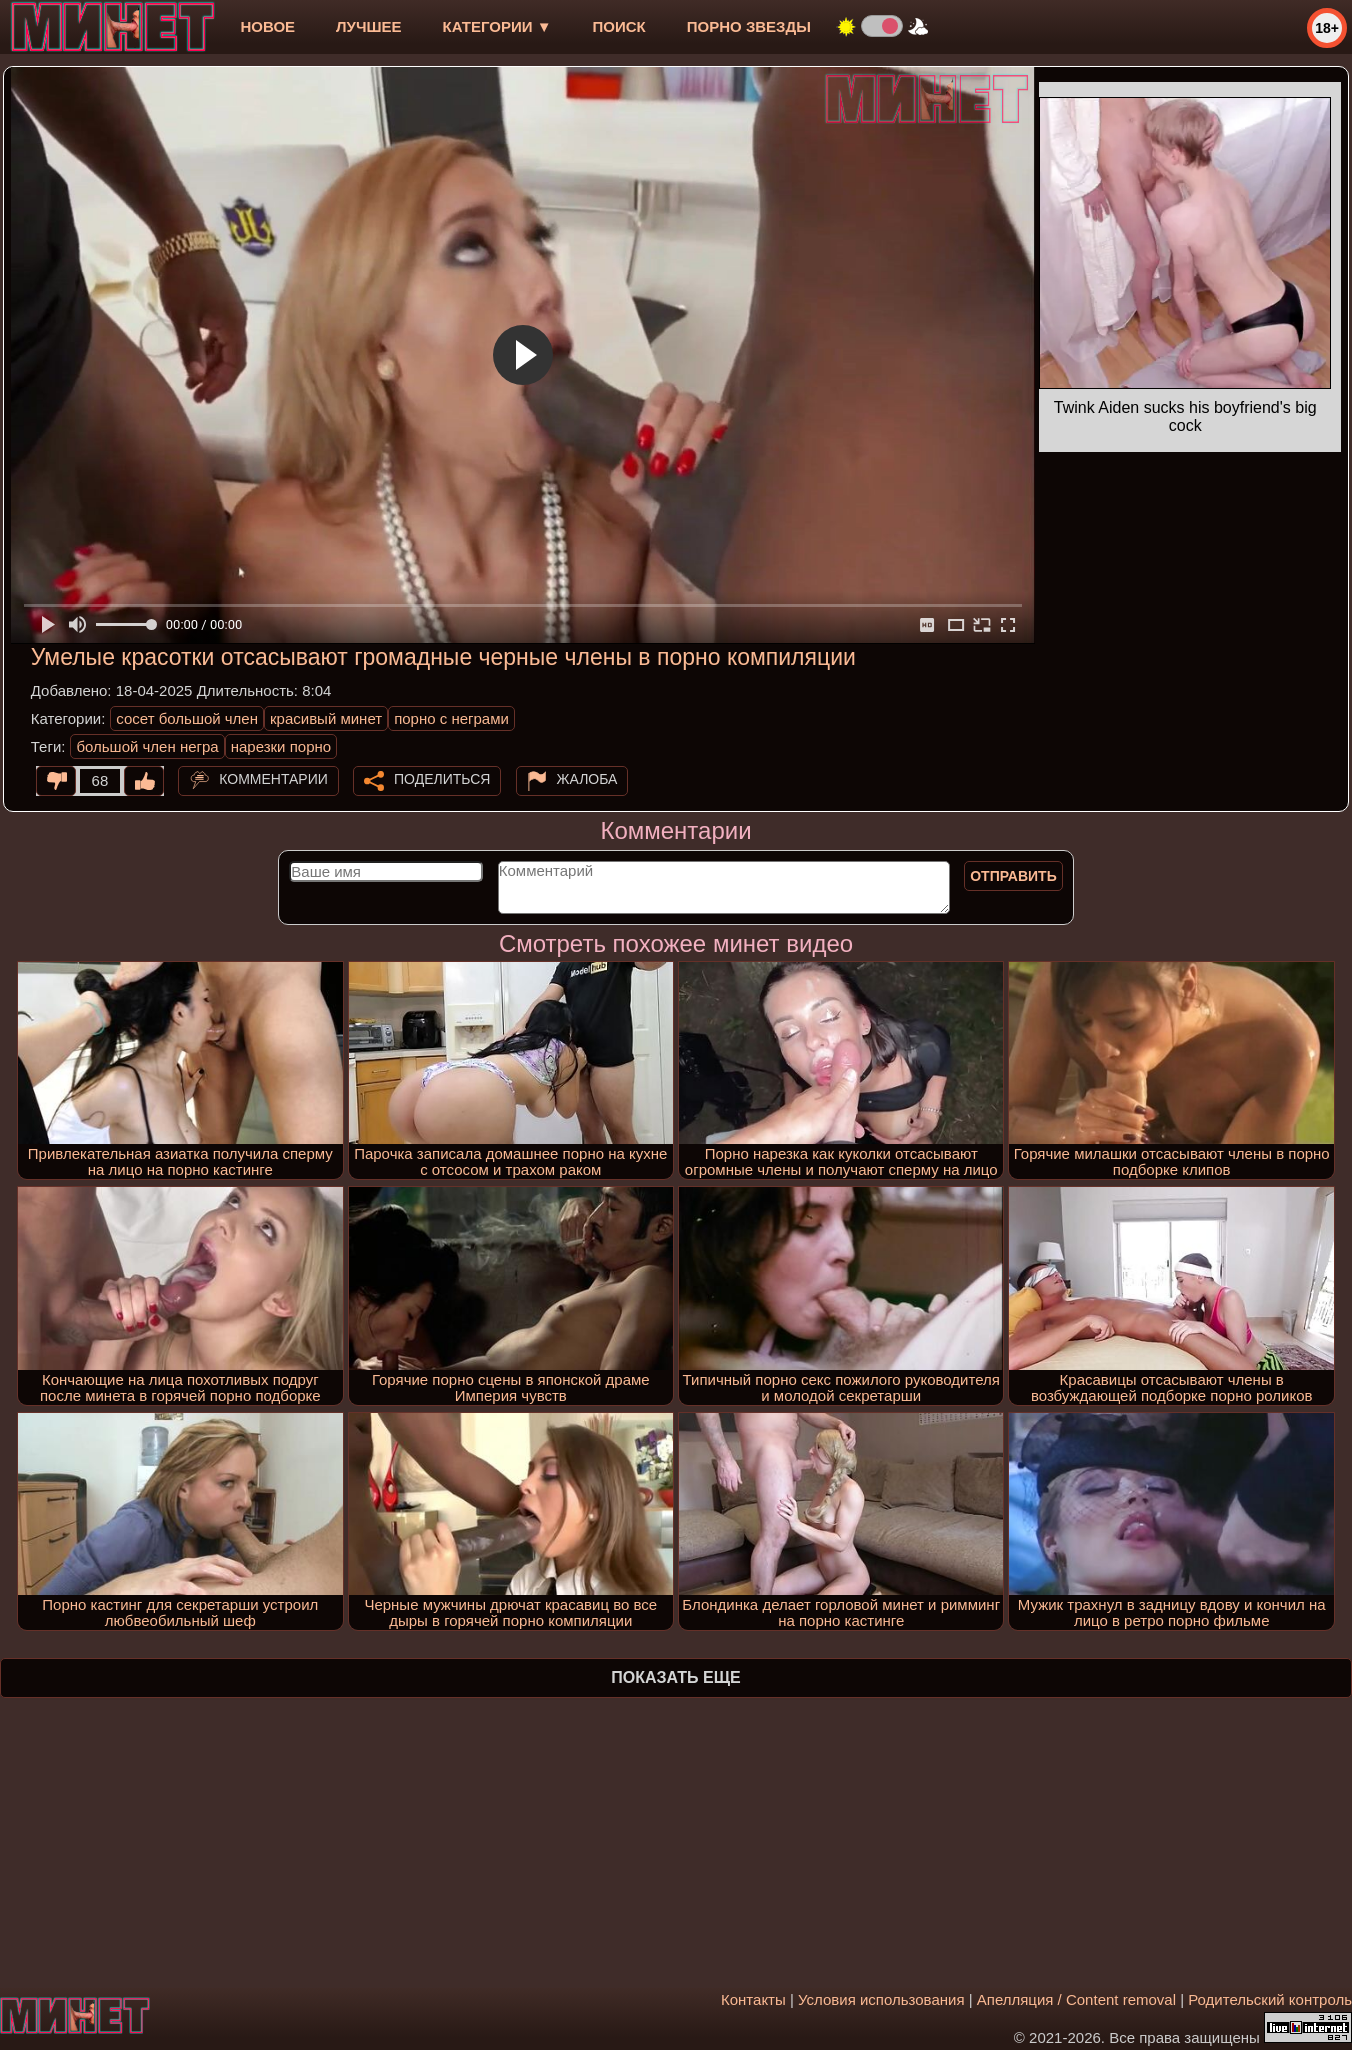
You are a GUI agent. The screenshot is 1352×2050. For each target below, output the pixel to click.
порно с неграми (451, 718)
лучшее (368, 26)
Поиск (619, 26)
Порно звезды (749, 26)
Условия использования (881, 1999)
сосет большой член (187, 718)
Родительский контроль (1270, 1999)
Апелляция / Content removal (1076, 1999)
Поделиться (442, 779)
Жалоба (587, 779)
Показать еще (675, 1677)
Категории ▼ (497, 26)
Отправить (1013, 876)
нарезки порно (281, 746)
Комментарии (273, 779)
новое (267, 26)
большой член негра (147, 746)
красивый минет (326, 718)
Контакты (753, 1999)
